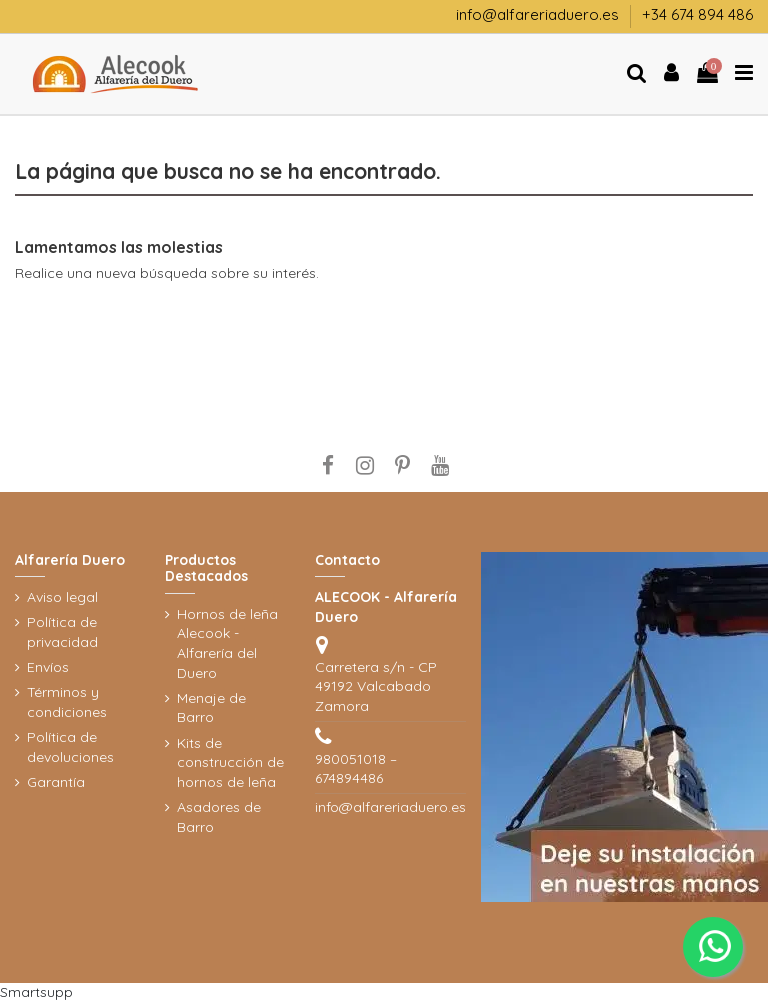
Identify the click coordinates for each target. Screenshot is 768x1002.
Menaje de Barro (211, 708)
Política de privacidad (62, 632)
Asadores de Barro (219, 817)
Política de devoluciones (70, 747)
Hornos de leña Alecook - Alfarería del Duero (227, 643)
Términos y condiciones (67, 702)
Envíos (48, 667)
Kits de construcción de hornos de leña (230, 762)
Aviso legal (62, 597)
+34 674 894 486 (697, 14)
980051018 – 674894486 (356, 769)
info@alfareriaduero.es (539, 14)
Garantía (56, 782)
